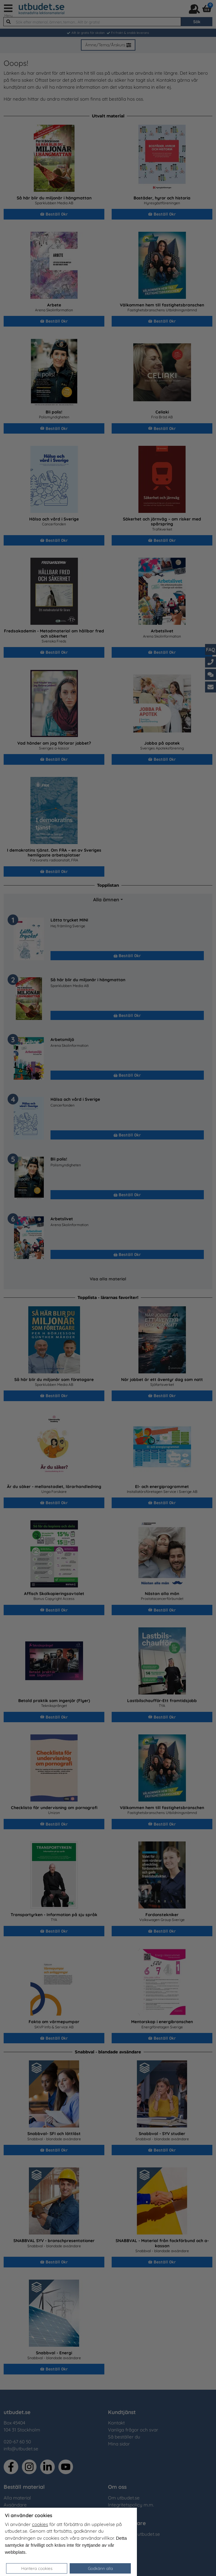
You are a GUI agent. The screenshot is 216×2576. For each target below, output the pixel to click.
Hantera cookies (36, 2568)
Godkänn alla (100, 2568)
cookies (40, 2524)
